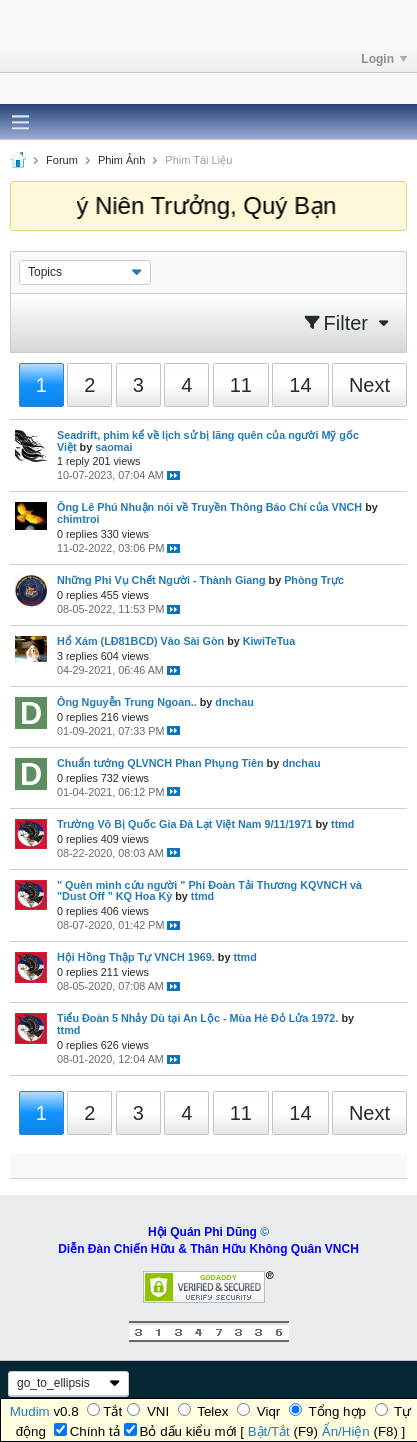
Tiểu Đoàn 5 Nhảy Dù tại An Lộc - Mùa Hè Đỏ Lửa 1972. (197, 1018)
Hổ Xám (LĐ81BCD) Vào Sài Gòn (140, 641)
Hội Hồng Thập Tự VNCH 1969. (136, 957)
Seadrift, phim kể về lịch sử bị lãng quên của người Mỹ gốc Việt (208, 441)
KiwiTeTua (269, 641)
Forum (62, 160)
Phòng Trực (314, 580)
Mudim (30, 1411)
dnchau (234, 702)
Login (384, 59)
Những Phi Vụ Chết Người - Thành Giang (161, 580)
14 (300, 385)
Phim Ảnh (121, 160)
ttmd (342, 824)
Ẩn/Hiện (346, 1431)
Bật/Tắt (269, 1431)
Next (369, 385)
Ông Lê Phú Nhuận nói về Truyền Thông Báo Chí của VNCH (209, 507)
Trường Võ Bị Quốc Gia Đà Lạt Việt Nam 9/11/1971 (184, 824)
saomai (113, 447)
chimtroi (78, 519)
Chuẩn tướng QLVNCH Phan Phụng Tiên (160, 763)
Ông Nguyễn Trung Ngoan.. (127, 702)
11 (241, 385)
